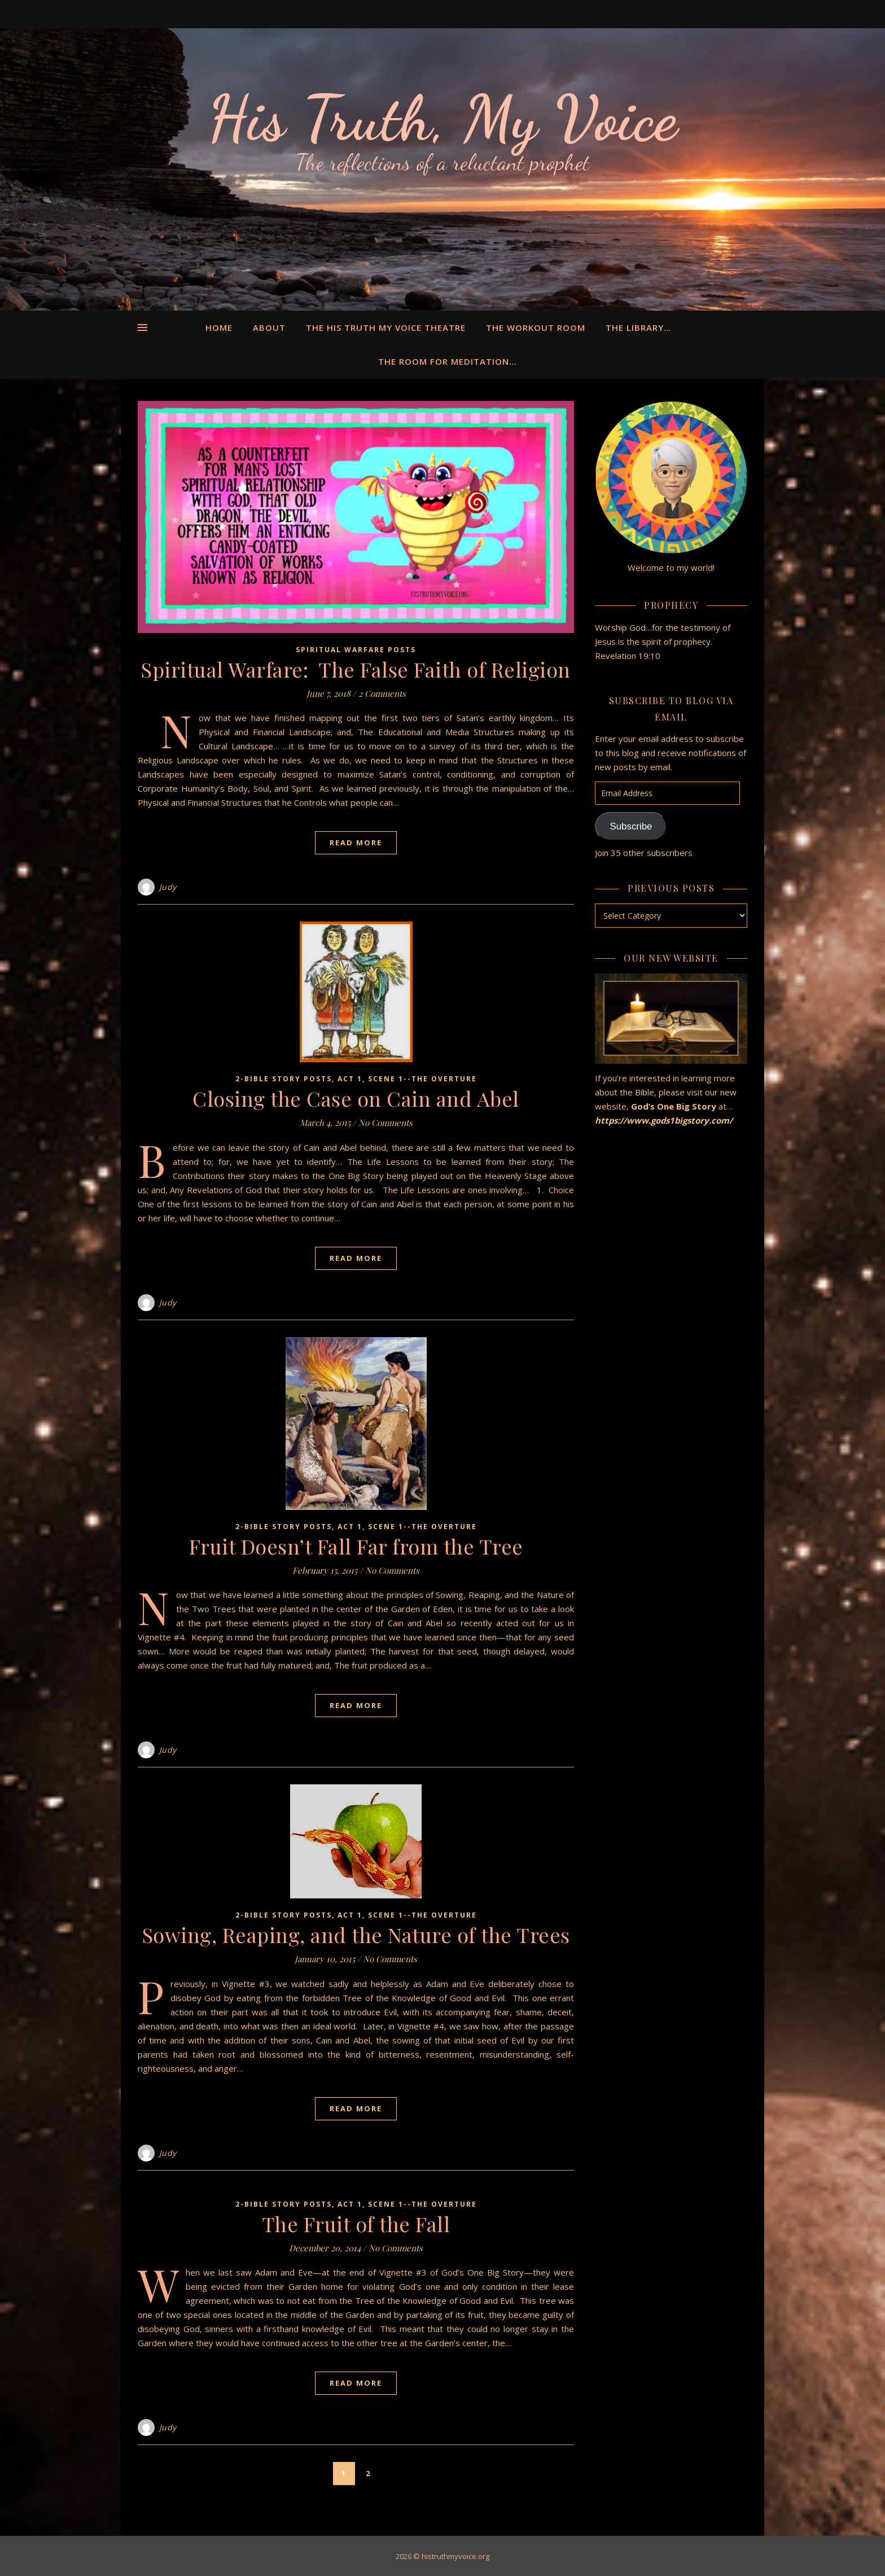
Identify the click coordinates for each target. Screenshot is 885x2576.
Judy (168, 886)
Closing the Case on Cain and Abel (355, 1098)
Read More (356, 842)
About (269, 327)
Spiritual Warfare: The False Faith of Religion (356, 669)
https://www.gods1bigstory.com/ (665, 1120)
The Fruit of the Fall (356, 2223)
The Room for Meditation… (447, 361)
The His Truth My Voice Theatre (386, 327)
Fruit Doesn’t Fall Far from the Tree (356, 1546)
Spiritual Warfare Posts (356, 649)
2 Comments (382, 693)
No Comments (385, 1122)
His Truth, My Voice (442, 118)
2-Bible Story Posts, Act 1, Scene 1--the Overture (356, 1079)
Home (219, 327)
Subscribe (631, 826)
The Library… (638, 327)
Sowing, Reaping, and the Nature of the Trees (356, 1934)
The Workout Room (535, 327)
